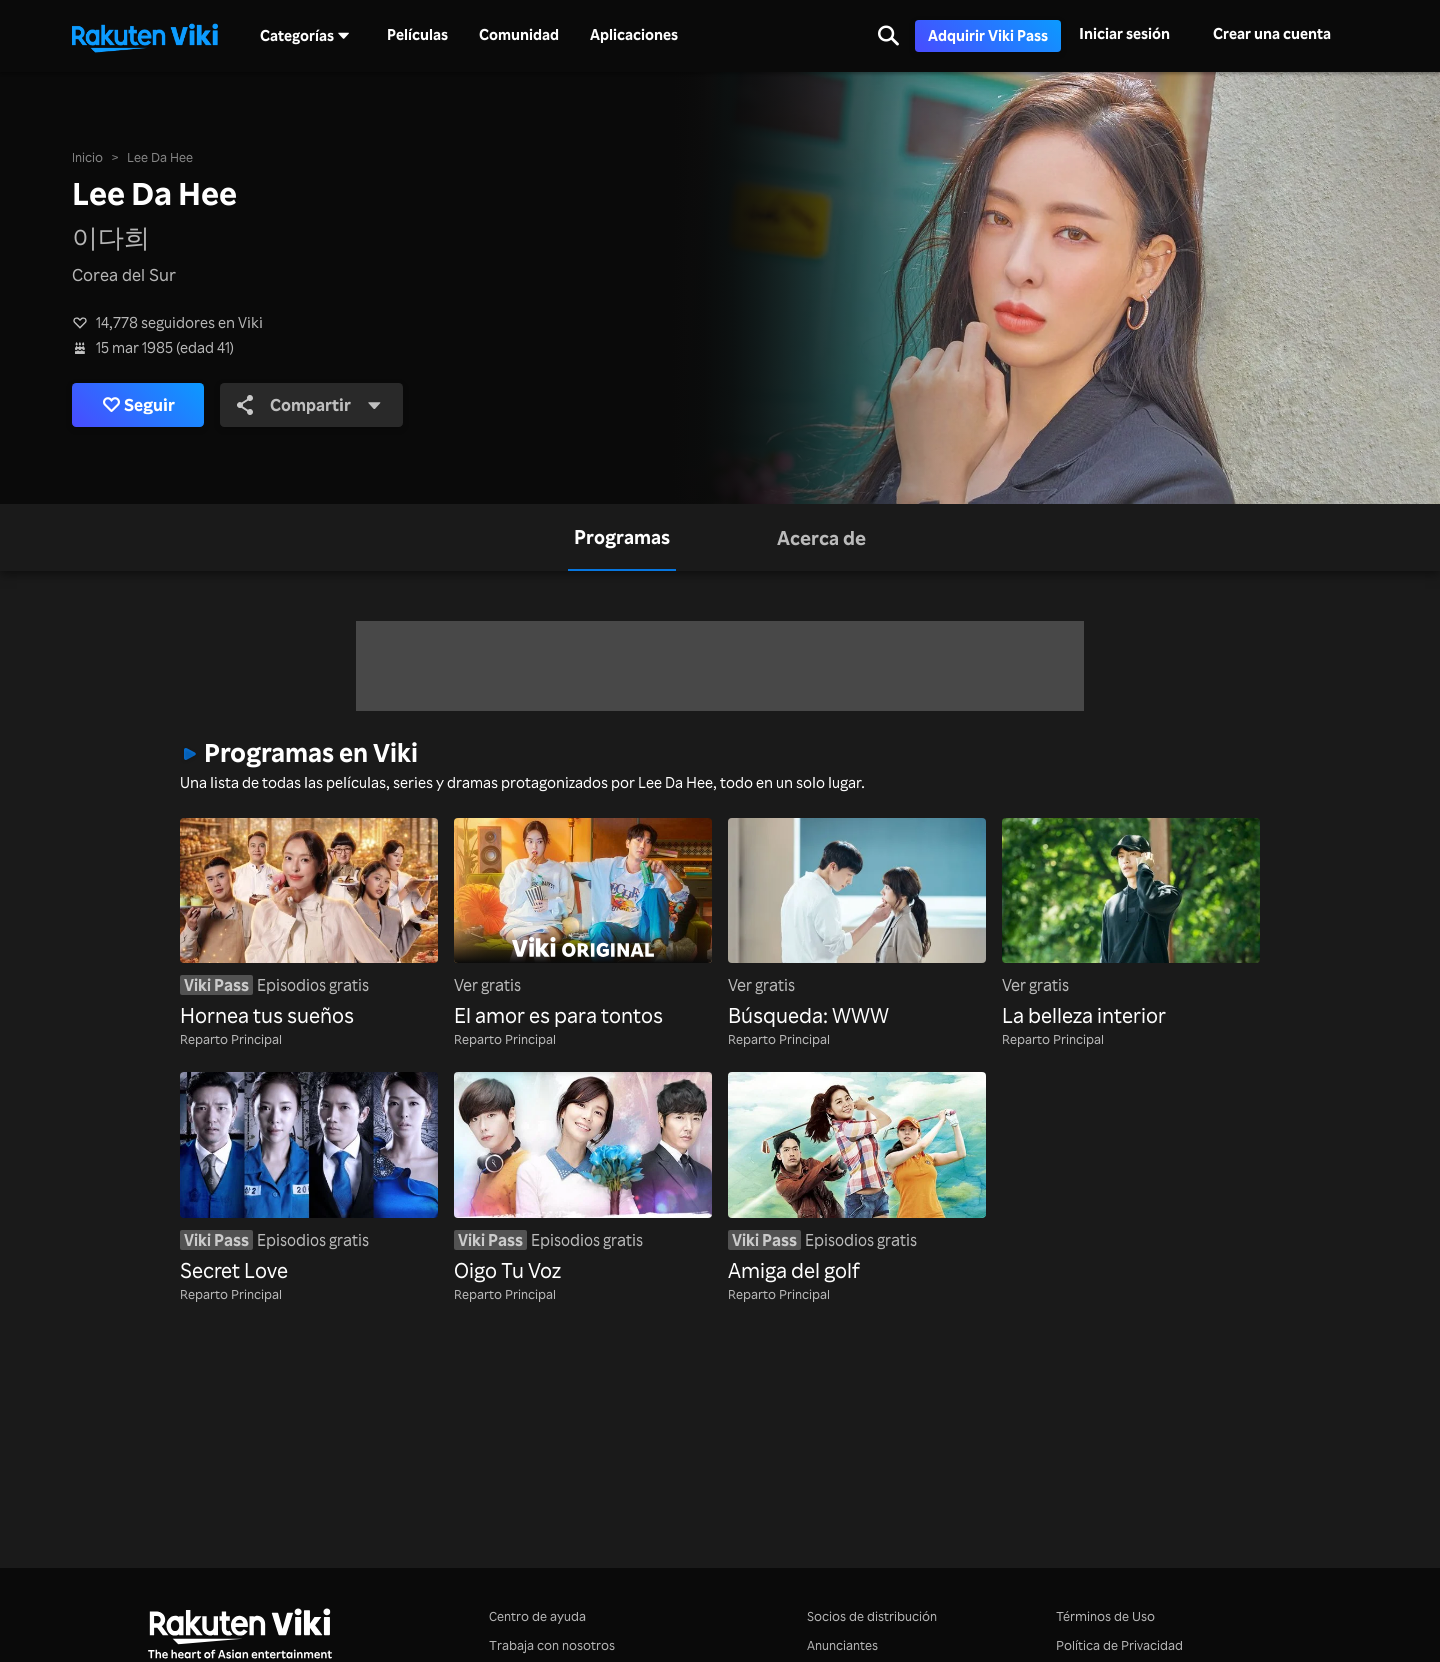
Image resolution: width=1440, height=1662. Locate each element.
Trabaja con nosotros (552, 1645)
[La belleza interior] (1131, 925)
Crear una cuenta (1272, 33)
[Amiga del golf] (857, 1179)
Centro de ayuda (537, 1616)
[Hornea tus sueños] (309, 925)
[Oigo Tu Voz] (583, 1179)
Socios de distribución (872, 1616)
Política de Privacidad (1119, 1645)
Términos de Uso (1105, 1616)
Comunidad (519, 35)
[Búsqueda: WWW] (857, 925)
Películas (417, 35)
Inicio (87, 157)
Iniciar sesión (1124, 33)
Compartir (309, 404)
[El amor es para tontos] (583, 925)
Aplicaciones (634, 35)
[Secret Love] (309, 1179)
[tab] (622, 537)
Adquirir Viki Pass (988, 35)
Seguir (139, 405)
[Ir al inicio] (145, 36)
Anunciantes (842, 1645)
